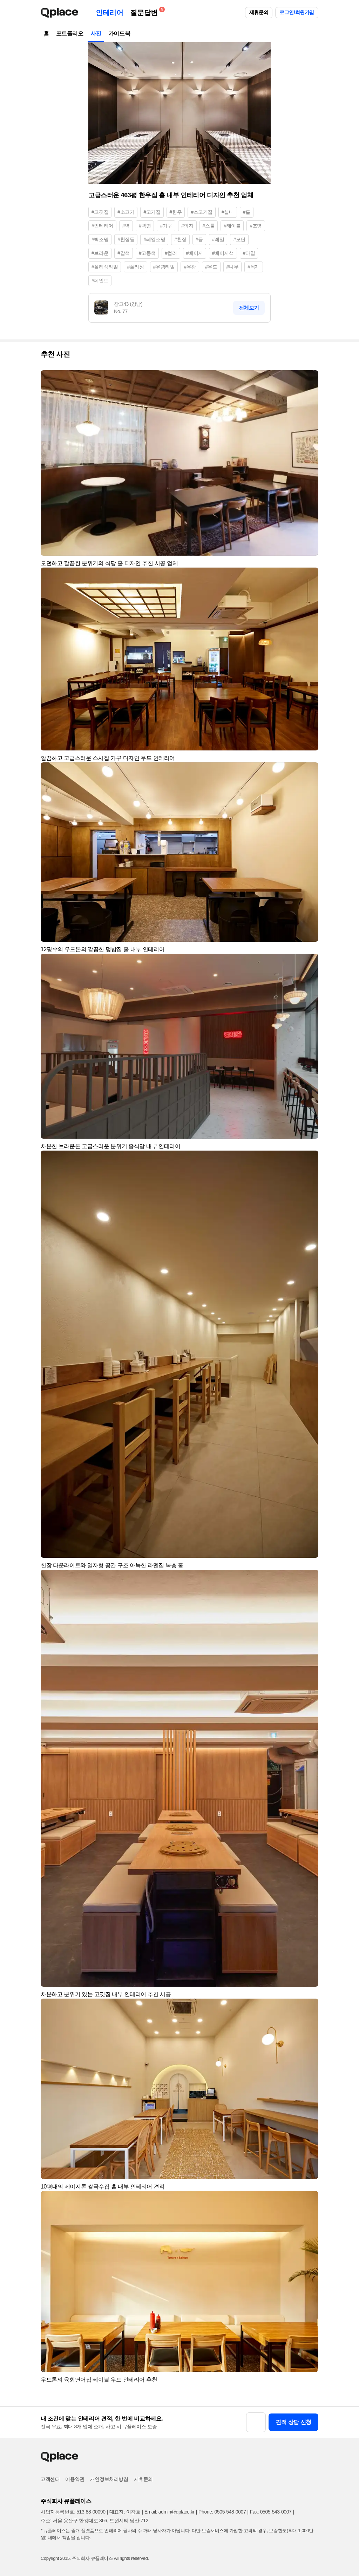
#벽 (126, 226)
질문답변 (145, 11)
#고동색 (147, 253)
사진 (95, 34)
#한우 (176, 212)
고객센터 (50, 2479)
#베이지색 (223, 253)
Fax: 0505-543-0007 (271, 2512)
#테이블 (232, 226)
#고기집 (151, 212)
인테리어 (109, 12)
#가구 (166, 226)
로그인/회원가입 (296, 12)
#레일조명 (154, 239)
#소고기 (125, 212)
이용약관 (74, 2479)
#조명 (256, 226)
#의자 (187, 226)
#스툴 (209, 226)
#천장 (180, 239)
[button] (310, 378)
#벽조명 (100, 239)
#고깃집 (100, 212)
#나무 (232, 267)
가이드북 (119, 34)
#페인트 (100, 280)
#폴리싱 (135, 267)
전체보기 (249, 308)
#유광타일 (164, 267)
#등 (199, 239)
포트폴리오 (69, 34)
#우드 (211, 267)
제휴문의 (258, 12)
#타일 (249, 253)
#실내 (228, 212)
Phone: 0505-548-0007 (222, 2512)
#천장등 (125, 239)
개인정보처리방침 (109, 2479)
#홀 (246, 212)
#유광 (190, 267)
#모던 (239, 239)
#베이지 (194, 253)
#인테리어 (102, 226)
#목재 (254, 267)
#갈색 (123, 253)
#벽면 (145, 226)
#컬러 (171, 253)
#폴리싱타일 (105, 267)
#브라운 (100, 253)
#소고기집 (201, 212)
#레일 (218, 239)
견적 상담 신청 (293, 2422)
